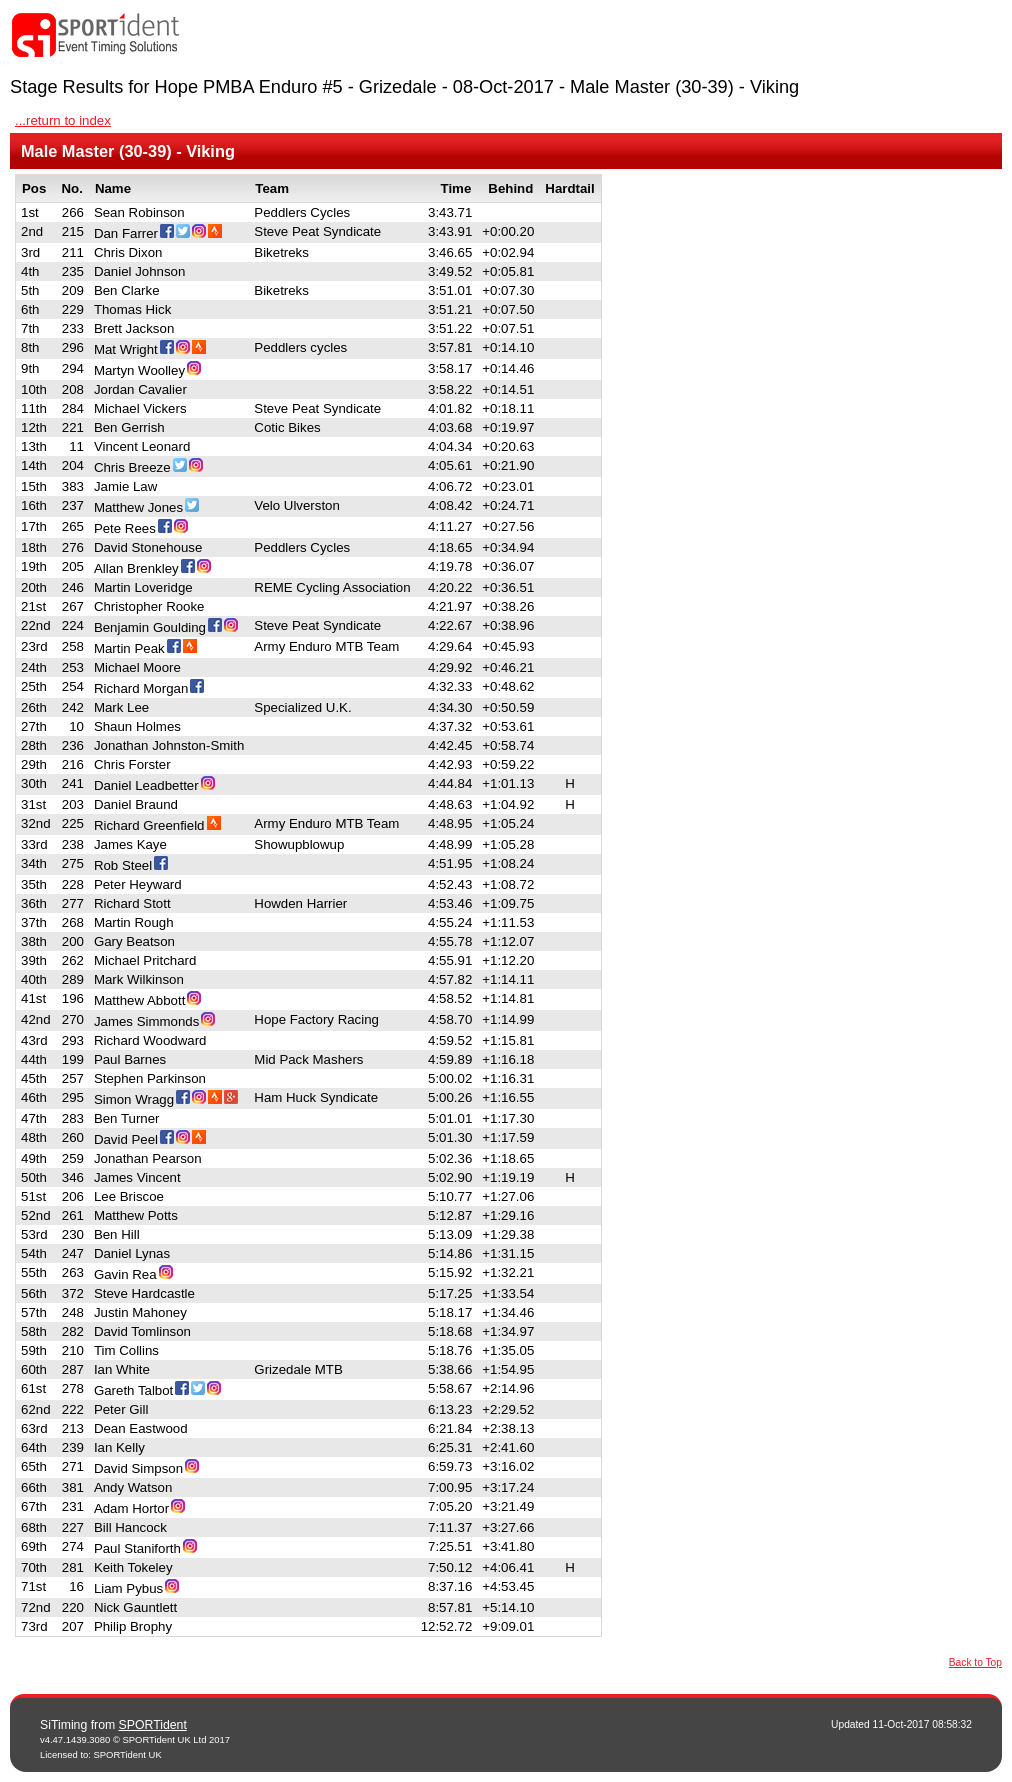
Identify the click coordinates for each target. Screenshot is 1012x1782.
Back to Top (975, 1662)
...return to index (63, 120)
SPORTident (153, 1725)
